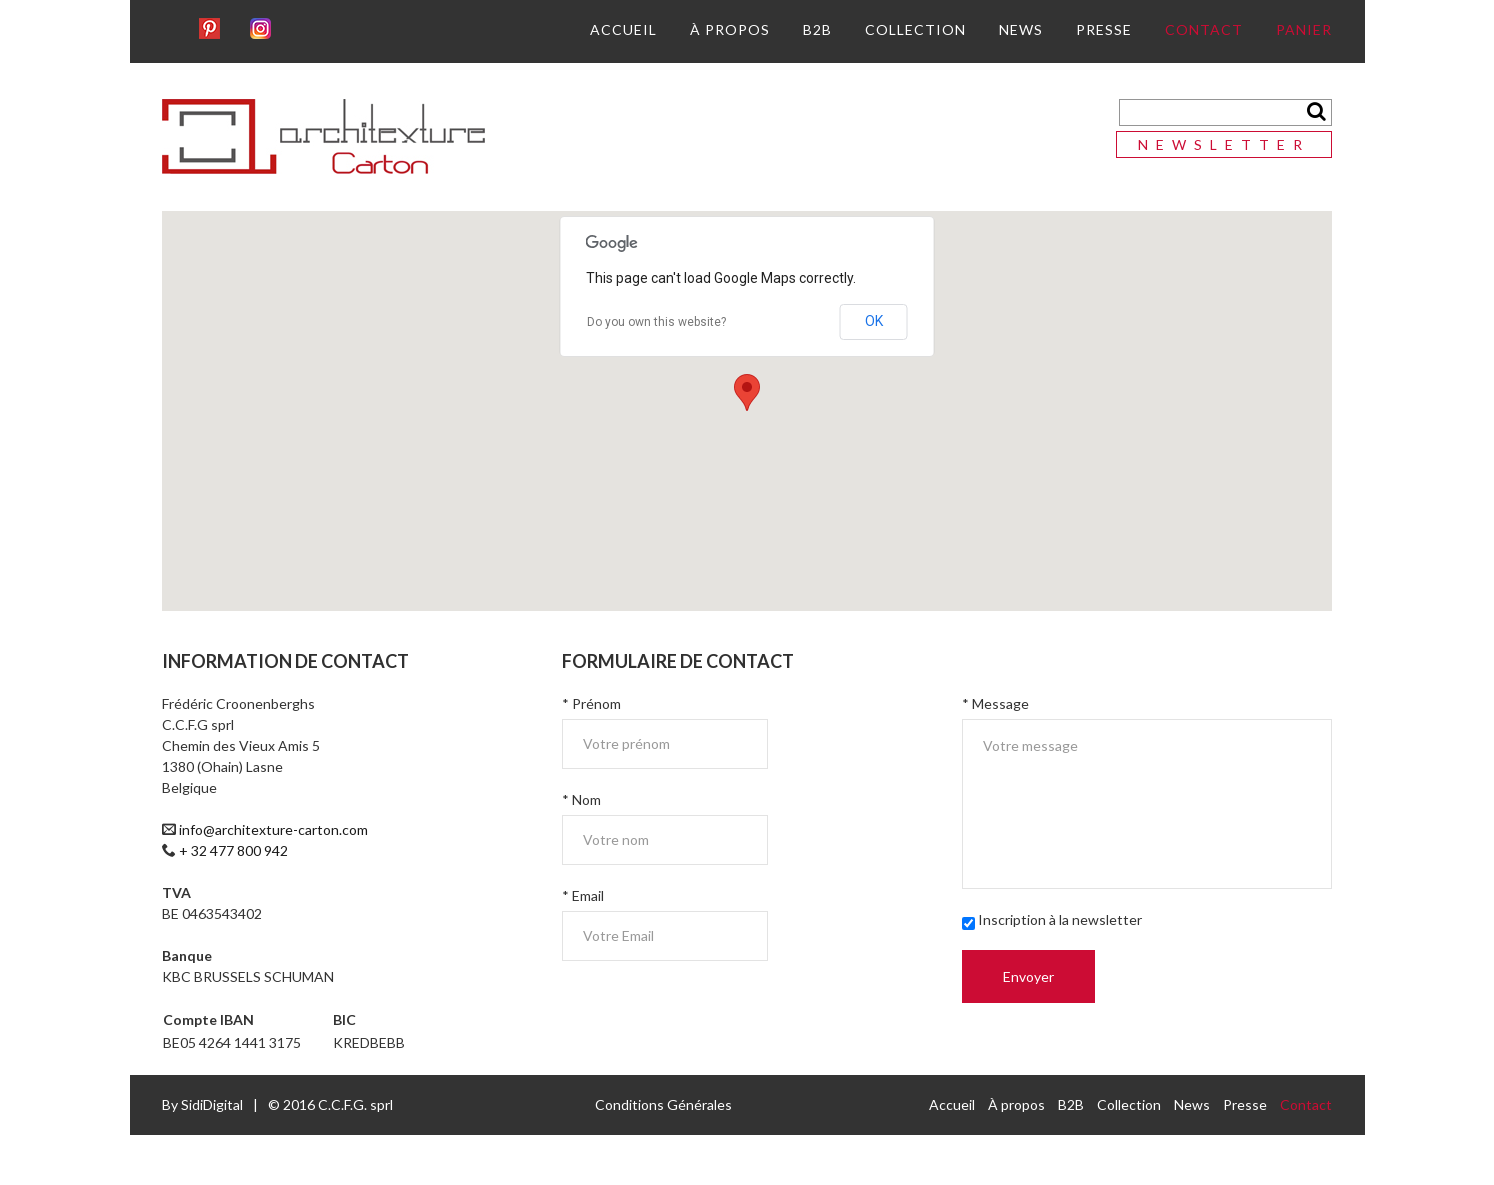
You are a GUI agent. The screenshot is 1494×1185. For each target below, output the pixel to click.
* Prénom (591, 703)
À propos (730, 29)
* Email (583, 895)
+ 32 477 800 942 (233, 850)
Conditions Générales (663, 1104)
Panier (1304, 29)
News (1021, 29)
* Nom (581, 799)
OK (874, 321)
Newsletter (1224, 144)
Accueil (623, 29)
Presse (1104, 29)
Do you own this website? (656, 322)
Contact (1204, 29)
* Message (995, 703)
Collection (915, 29)
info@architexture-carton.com (273, 829)
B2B (817, 29)
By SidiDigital (202, 1104)
